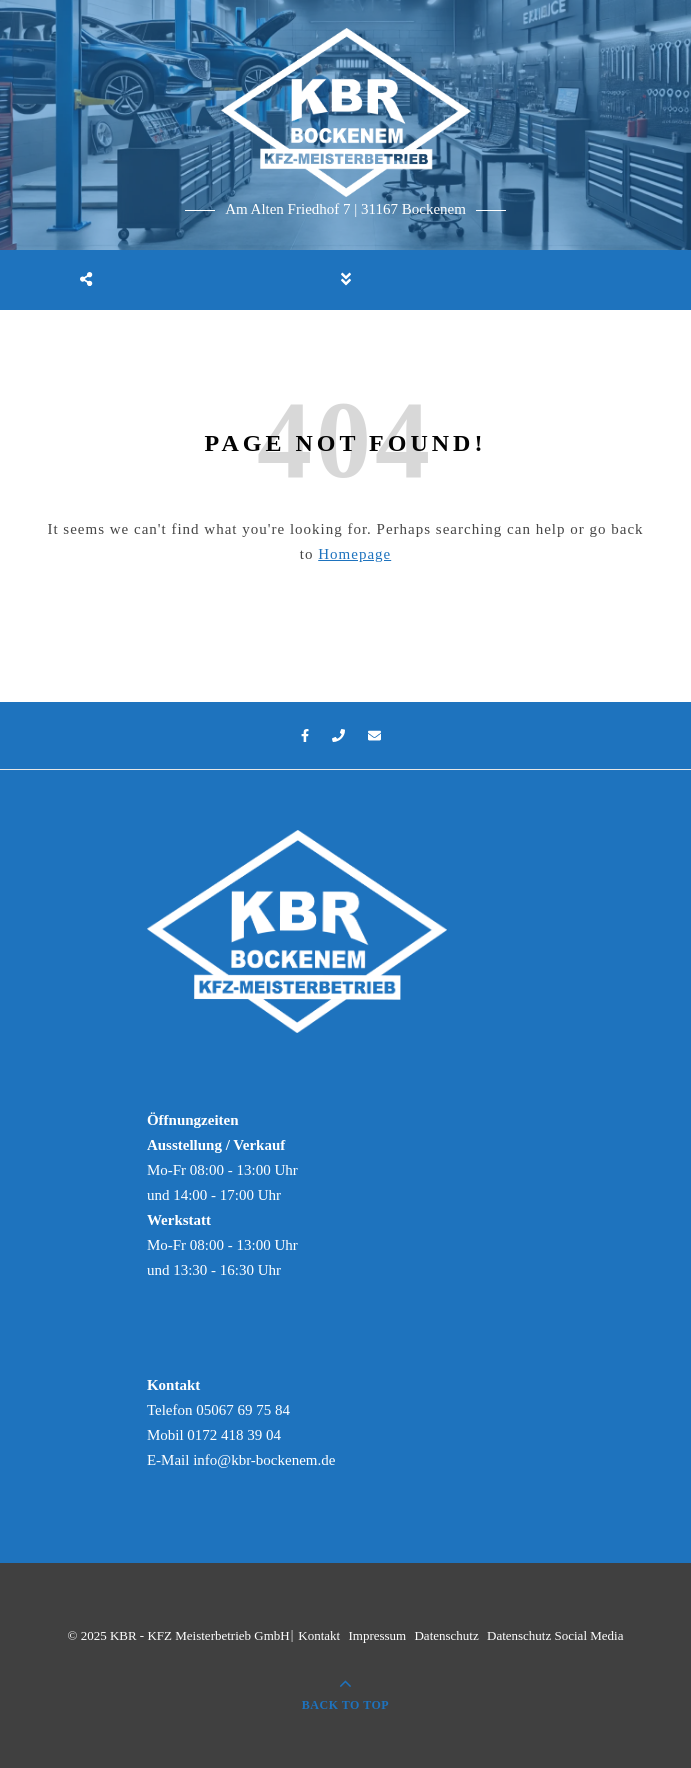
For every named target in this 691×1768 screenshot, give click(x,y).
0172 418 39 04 (234, 1435)
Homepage (354, 554)
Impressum (377, 1635)
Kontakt (319, 1635)
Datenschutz (446, 1635)
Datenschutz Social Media (555, 1635)
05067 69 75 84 (243, 1410)
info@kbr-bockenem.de (264, 1460)
